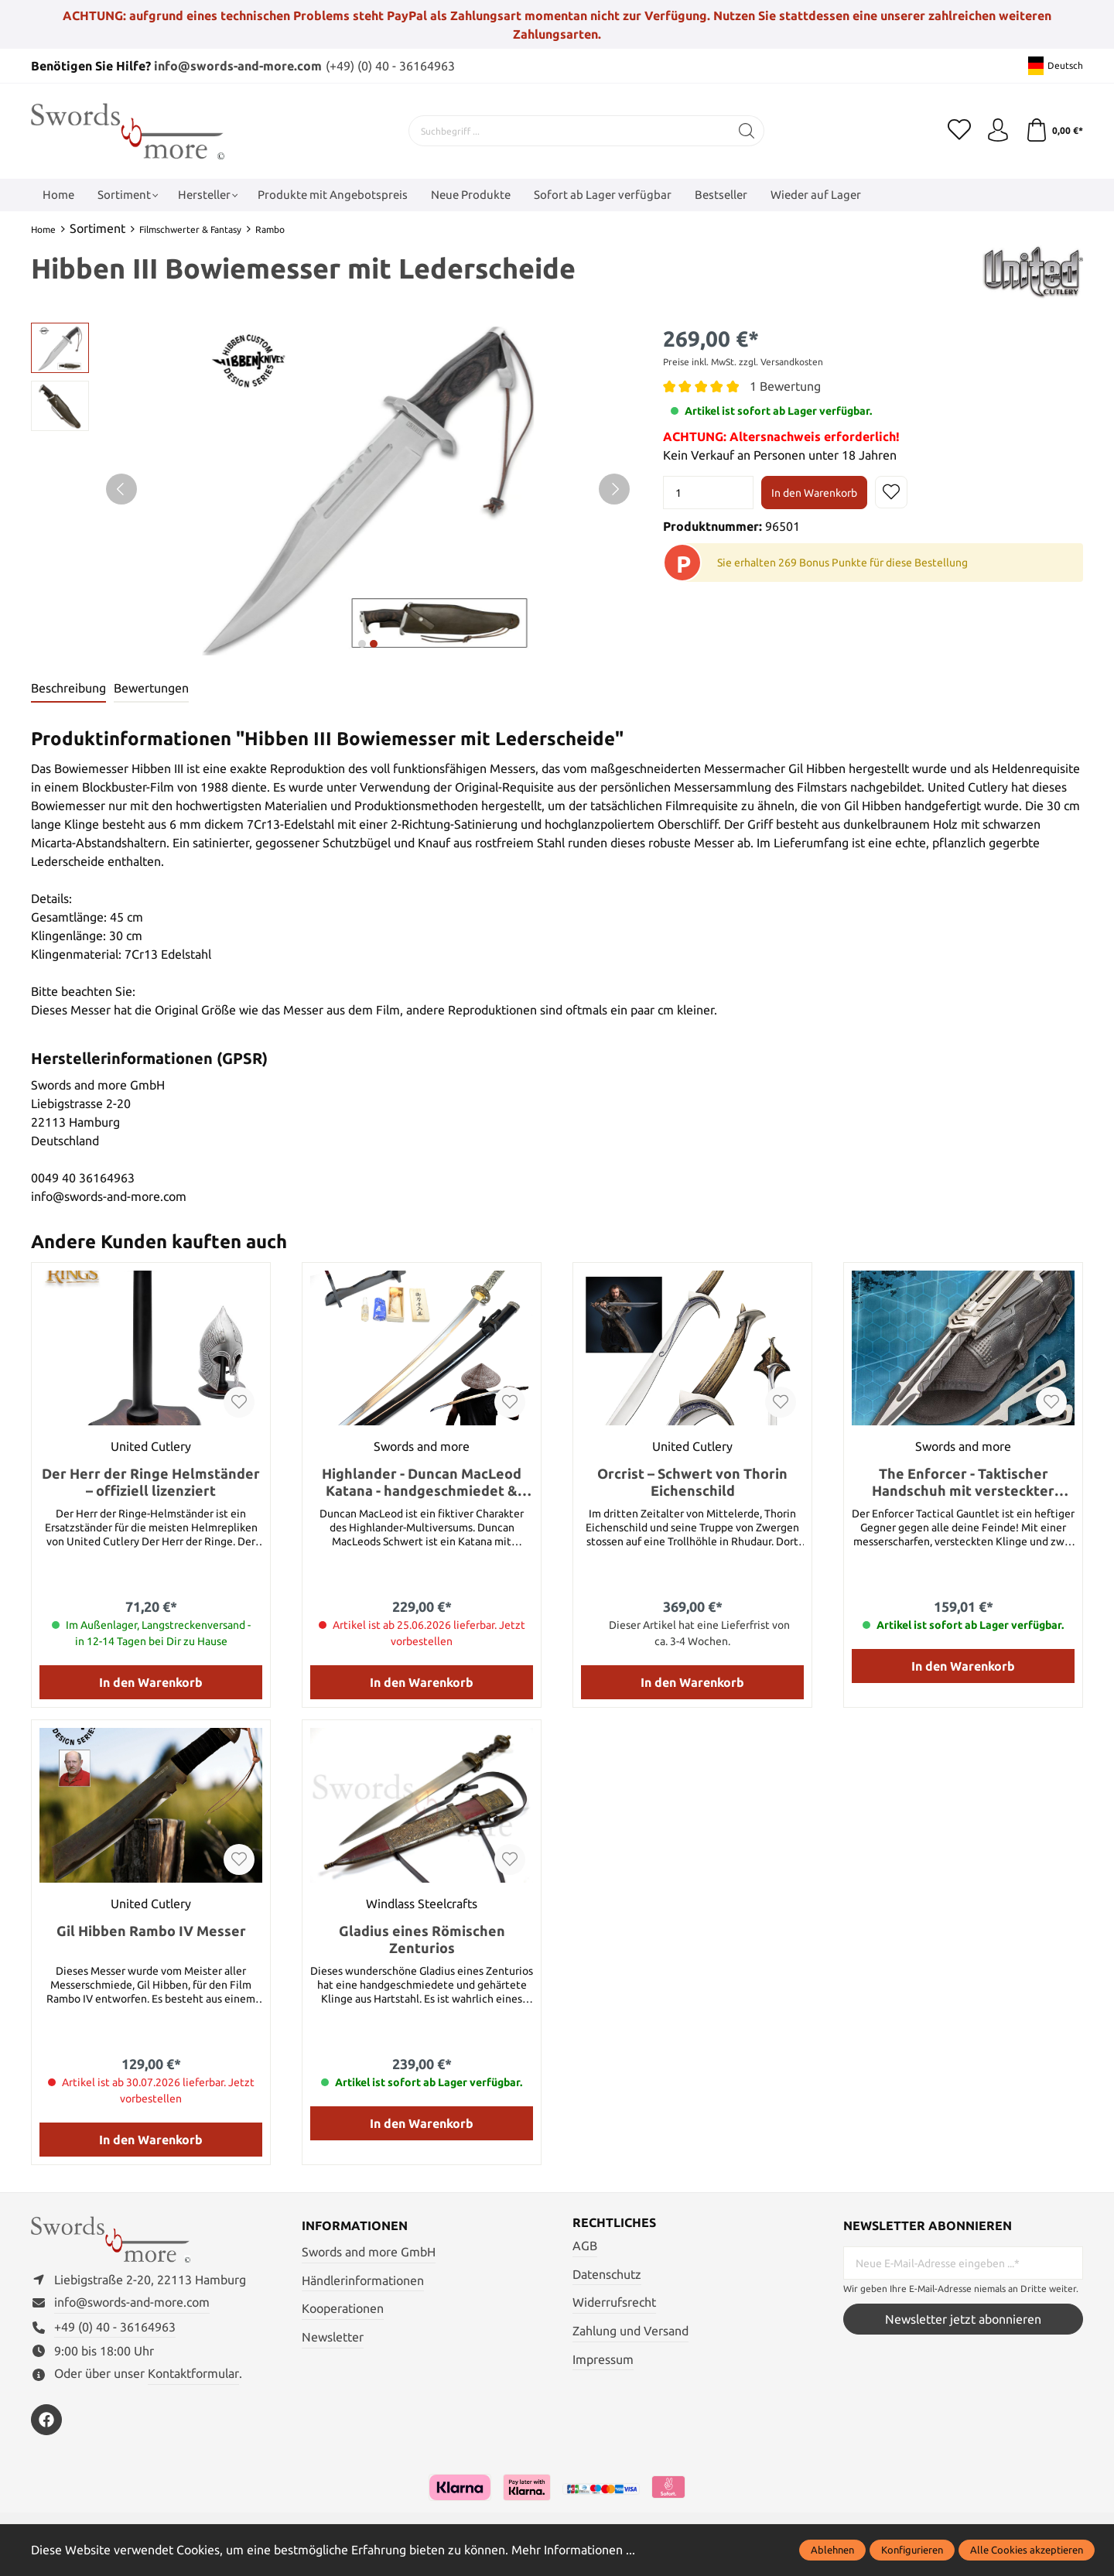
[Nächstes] (614, 489)
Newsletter (333, 2337)
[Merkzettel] (959, 130)
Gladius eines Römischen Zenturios (422, 1939)
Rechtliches (614, 2222)
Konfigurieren (912, 2549)
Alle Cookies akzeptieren (1026, 2549)
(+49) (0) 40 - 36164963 (390, 66)
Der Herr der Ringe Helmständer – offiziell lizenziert (151, 1482)
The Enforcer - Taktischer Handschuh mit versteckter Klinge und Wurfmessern (963, 1482)
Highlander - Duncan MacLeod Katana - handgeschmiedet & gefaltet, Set (421, 1482)
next (362, 644)
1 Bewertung (785, 386)
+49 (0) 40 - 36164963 (115, 2327)
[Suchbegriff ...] (569, 130)
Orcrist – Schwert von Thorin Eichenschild (692, 1482)
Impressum (603, 2359)
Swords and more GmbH (369, 2252)
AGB (584, 2246)
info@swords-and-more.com (238, 66)
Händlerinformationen (363, 2280)
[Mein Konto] (998, 130)
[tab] (68, 689)
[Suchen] (747, 130)
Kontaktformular (193, 2373)
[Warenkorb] (1054, 130)
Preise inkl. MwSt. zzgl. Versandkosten (743, 362)
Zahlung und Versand (630, 2331)
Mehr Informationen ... (573, 2550)
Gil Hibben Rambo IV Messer (151, 1930)
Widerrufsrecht (614, 2302)
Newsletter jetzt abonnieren (963, 2319)
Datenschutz (606, 2274)
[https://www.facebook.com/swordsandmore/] (46, 2419)
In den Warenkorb (814, 493)
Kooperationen (343, 2308)
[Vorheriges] (121, 489)
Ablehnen (832, 2549)
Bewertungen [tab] (151, 688)
